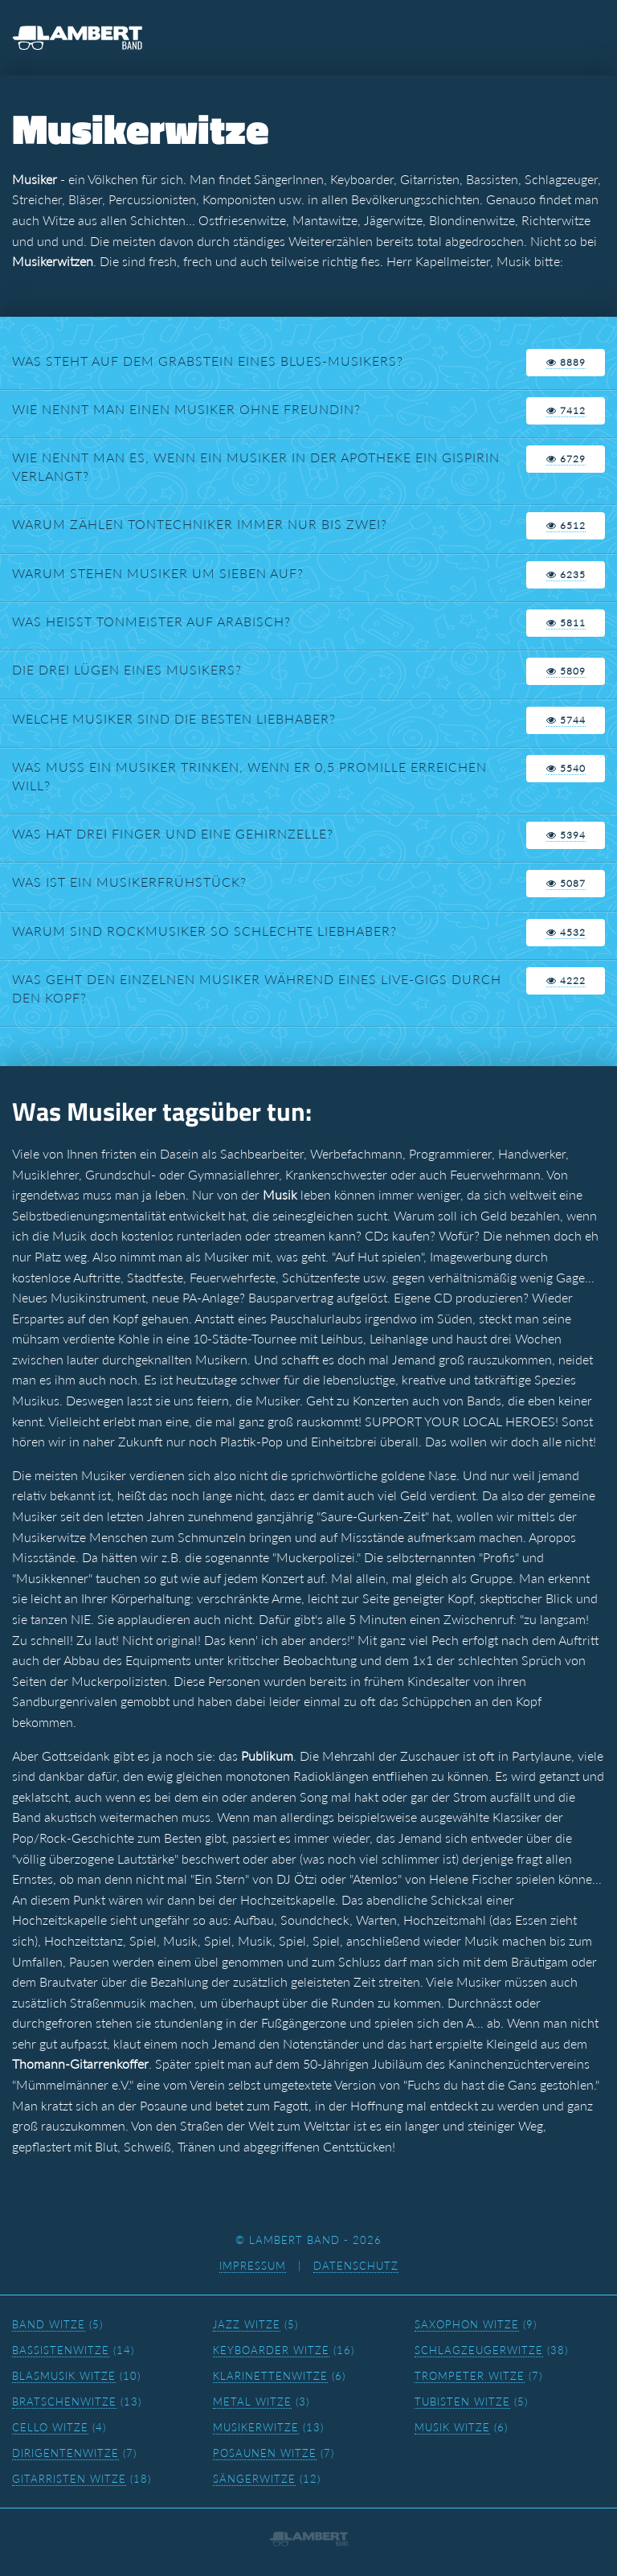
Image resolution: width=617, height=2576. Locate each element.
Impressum (252, 2265)
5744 (566, 720)
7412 (566, 410)
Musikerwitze (256, 2427)
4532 (566, 932)
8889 (566, 362)
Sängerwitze (254, 2478)
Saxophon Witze (467, 2324)
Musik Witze (452, 2427)
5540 (566, 768)
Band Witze (48, 2324)
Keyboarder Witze (271, 2350)
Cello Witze (50, 2427)
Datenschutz (355, 2265)
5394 (566, 835)
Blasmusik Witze (64, 2375)
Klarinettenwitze (270, 2375)
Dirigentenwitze (65, 2453)
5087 (566, 883)
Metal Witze (252, 2401)
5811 (566, 623)
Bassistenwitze (60, 2350)
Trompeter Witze (470, 2375)
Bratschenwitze (64, 2401)
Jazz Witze (246, 2324)
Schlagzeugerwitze (479, 2350)
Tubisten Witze (462, 2401)
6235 (566, 574)
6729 (566, 459)
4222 (566, 980)
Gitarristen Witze (69, 2478)
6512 (566, 525)
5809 (566, 671)
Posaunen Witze (265, 2453)
